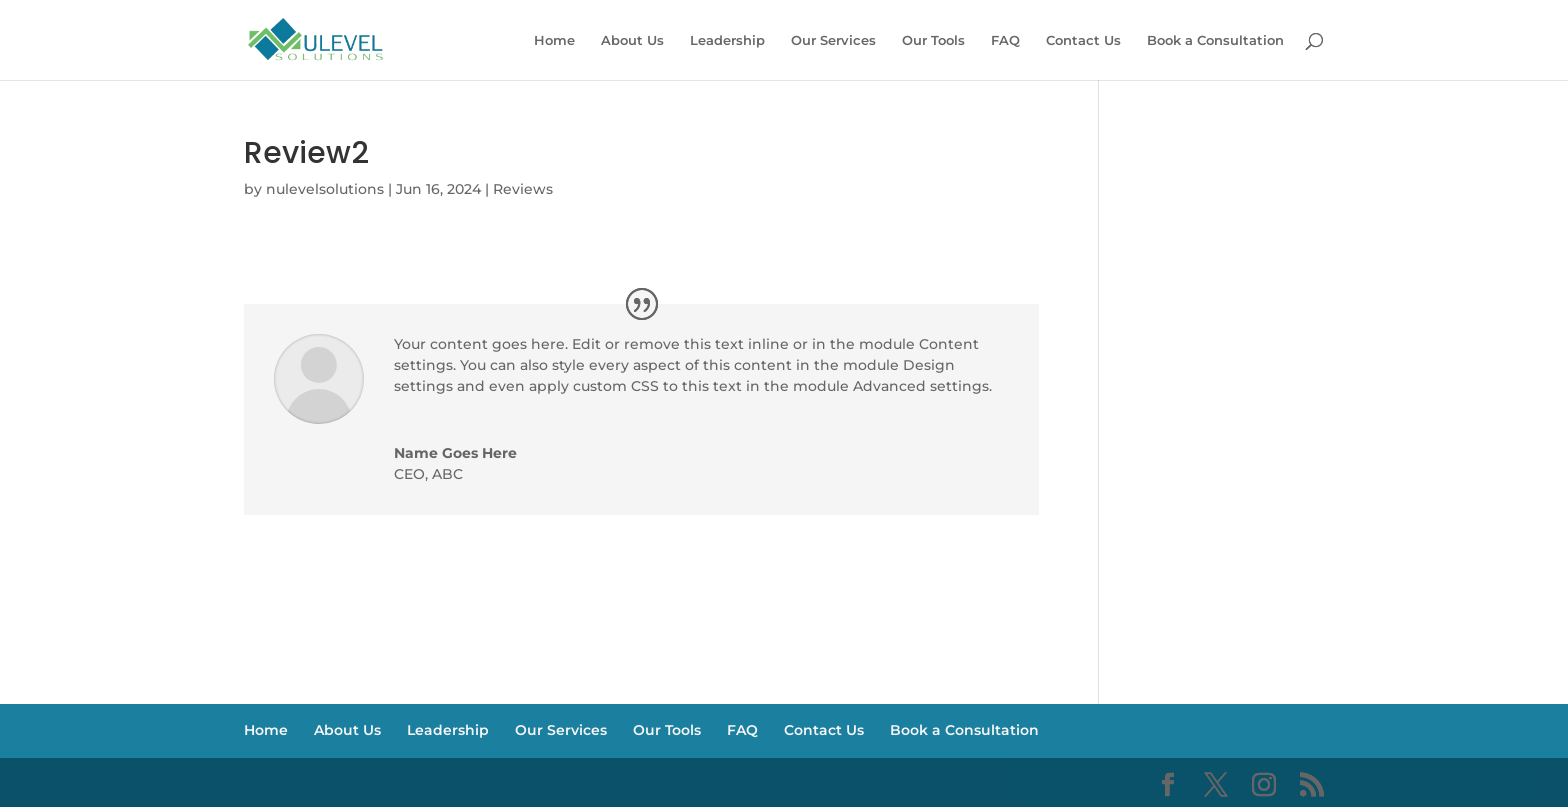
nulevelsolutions (325, 189)
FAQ (1005, 40)
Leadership (727, 40)
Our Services (833, 40)
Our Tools (933, 40)
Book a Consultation (1215, 40)
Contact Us (1083, 40)
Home (554, 40)
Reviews (523, 189)
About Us (632, 40)
